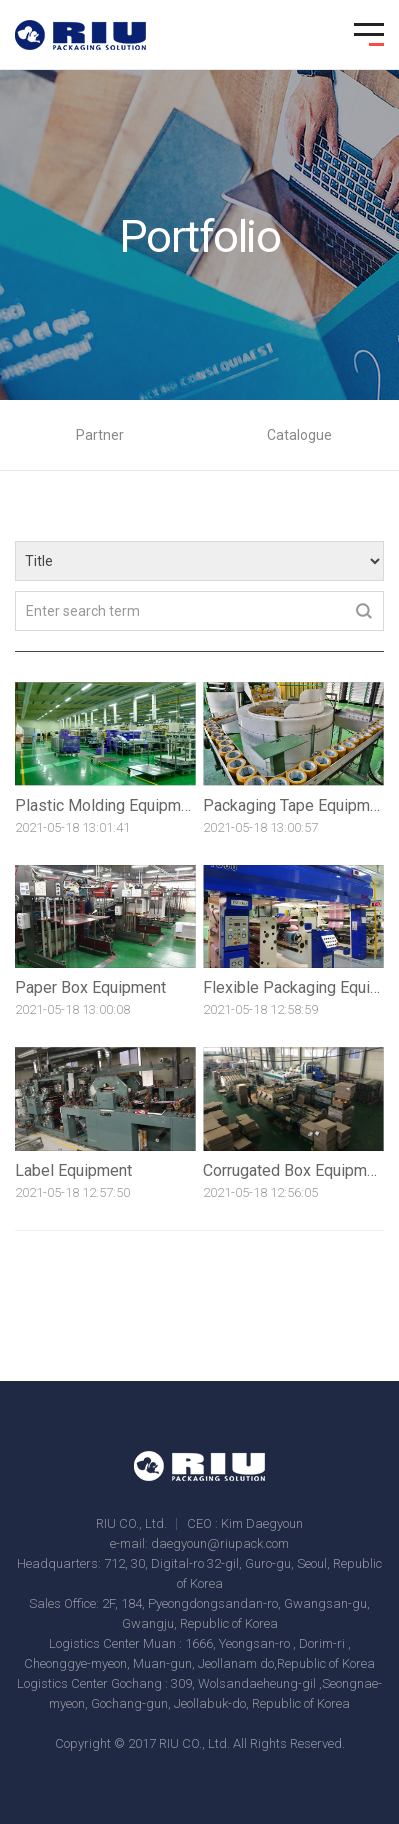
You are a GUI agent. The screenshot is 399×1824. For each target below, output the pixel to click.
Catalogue (299, 435)
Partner (100, 435)
